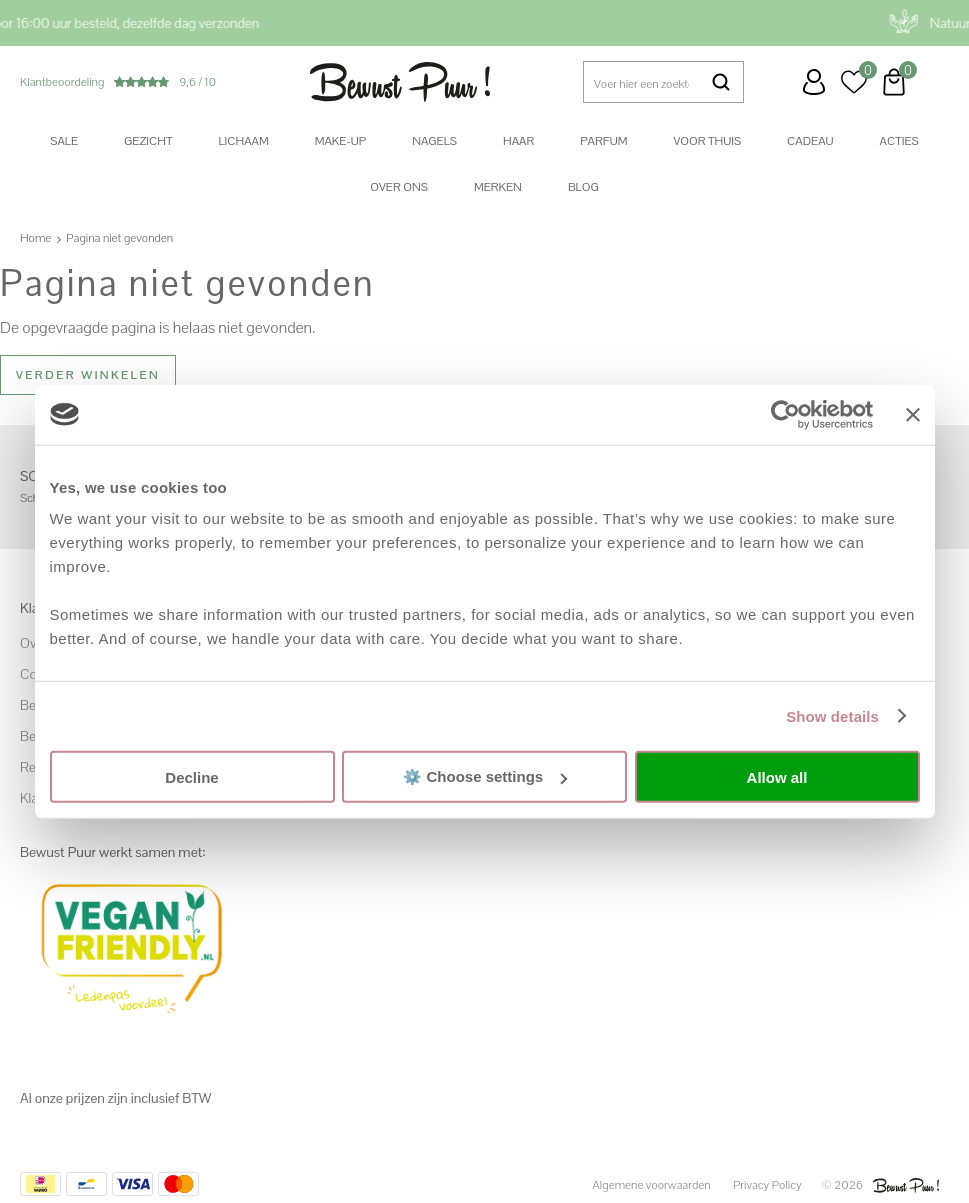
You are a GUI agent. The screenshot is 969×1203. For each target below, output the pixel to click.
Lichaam (243, 141)
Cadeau (810, 141)
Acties (899, 141)
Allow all (777, 776)
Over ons (399, 187)
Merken (498, 187)
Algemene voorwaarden (652, 1185)
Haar (518, 141)
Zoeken (721, 82)
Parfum (603, 141)
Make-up (340, 141)
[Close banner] (913, 414)
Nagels (434, 141)
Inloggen (814, 82)
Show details (832, 715)
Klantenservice (774, 82)
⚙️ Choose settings (485, 776)
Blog (583, 187)
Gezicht (148, 141)
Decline (191, 776)
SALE (64, 141)
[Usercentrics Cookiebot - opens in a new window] (785, 414)
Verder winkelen (88, 375)
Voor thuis (707, 141)
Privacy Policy (767, 1185)
